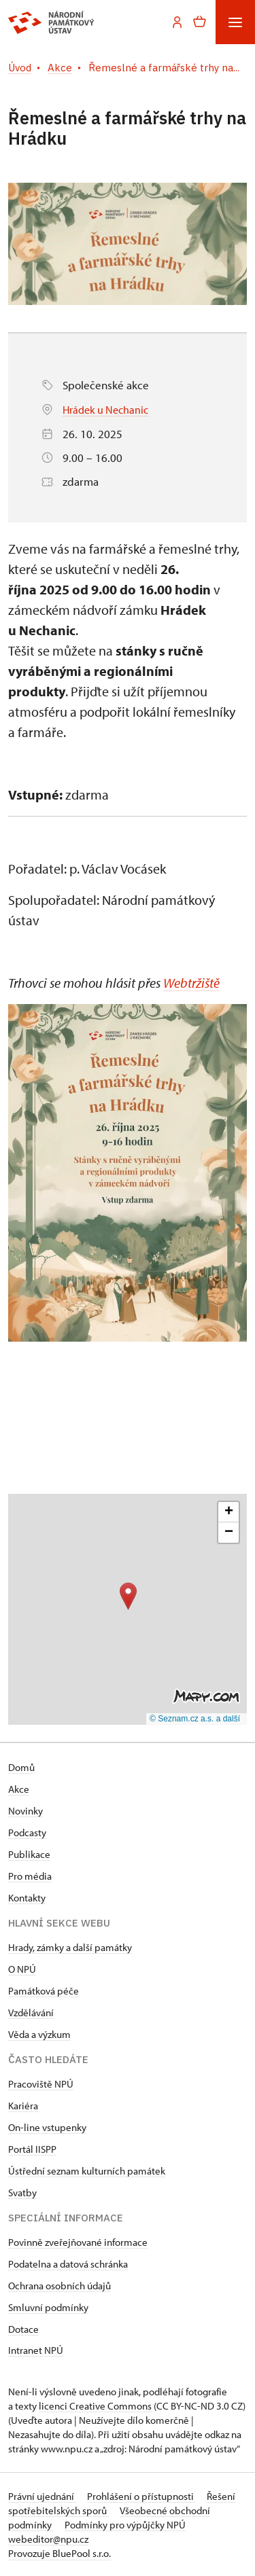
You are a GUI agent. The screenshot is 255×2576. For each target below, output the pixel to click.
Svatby (22, 2191)
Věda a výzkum (39, 2033)
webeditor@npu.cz (48, 2538)
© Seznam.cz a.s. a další (195, 1718)
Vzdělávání (31, 2011)
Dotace (23, 2328)
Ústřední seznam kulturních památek (86, 2170)
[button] (128, 1595)
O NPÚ (22, 1968)
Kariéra (23, 2104)
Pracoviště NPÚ (40, 2083)
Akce (18, 1788)
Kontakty (27, 1897)
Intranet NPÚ (35, 2349)
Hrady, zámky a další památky (70, 1946)
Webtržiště (191, 982)
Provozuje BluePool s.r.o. (59, 2552)
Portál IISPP (32, 2148)
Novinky (25, 1810)
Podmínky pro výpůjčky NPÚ (125, 2524)
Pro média (30, 1875)
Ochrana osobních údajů (59, 2284)
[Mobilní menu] (235, 22)
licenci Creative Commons (95, 2405)
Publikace (29, 1853)
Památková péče (43, 1990)
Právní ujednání (42, 2495)
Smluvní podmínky (48, 2306)
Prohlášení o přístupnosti (141, 2495)
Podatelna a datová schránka (68, 2263)
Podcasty (27, 1831)
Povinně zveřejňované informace (78, 2241)
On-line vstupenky (47, 2126)
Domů (21, 1766)
